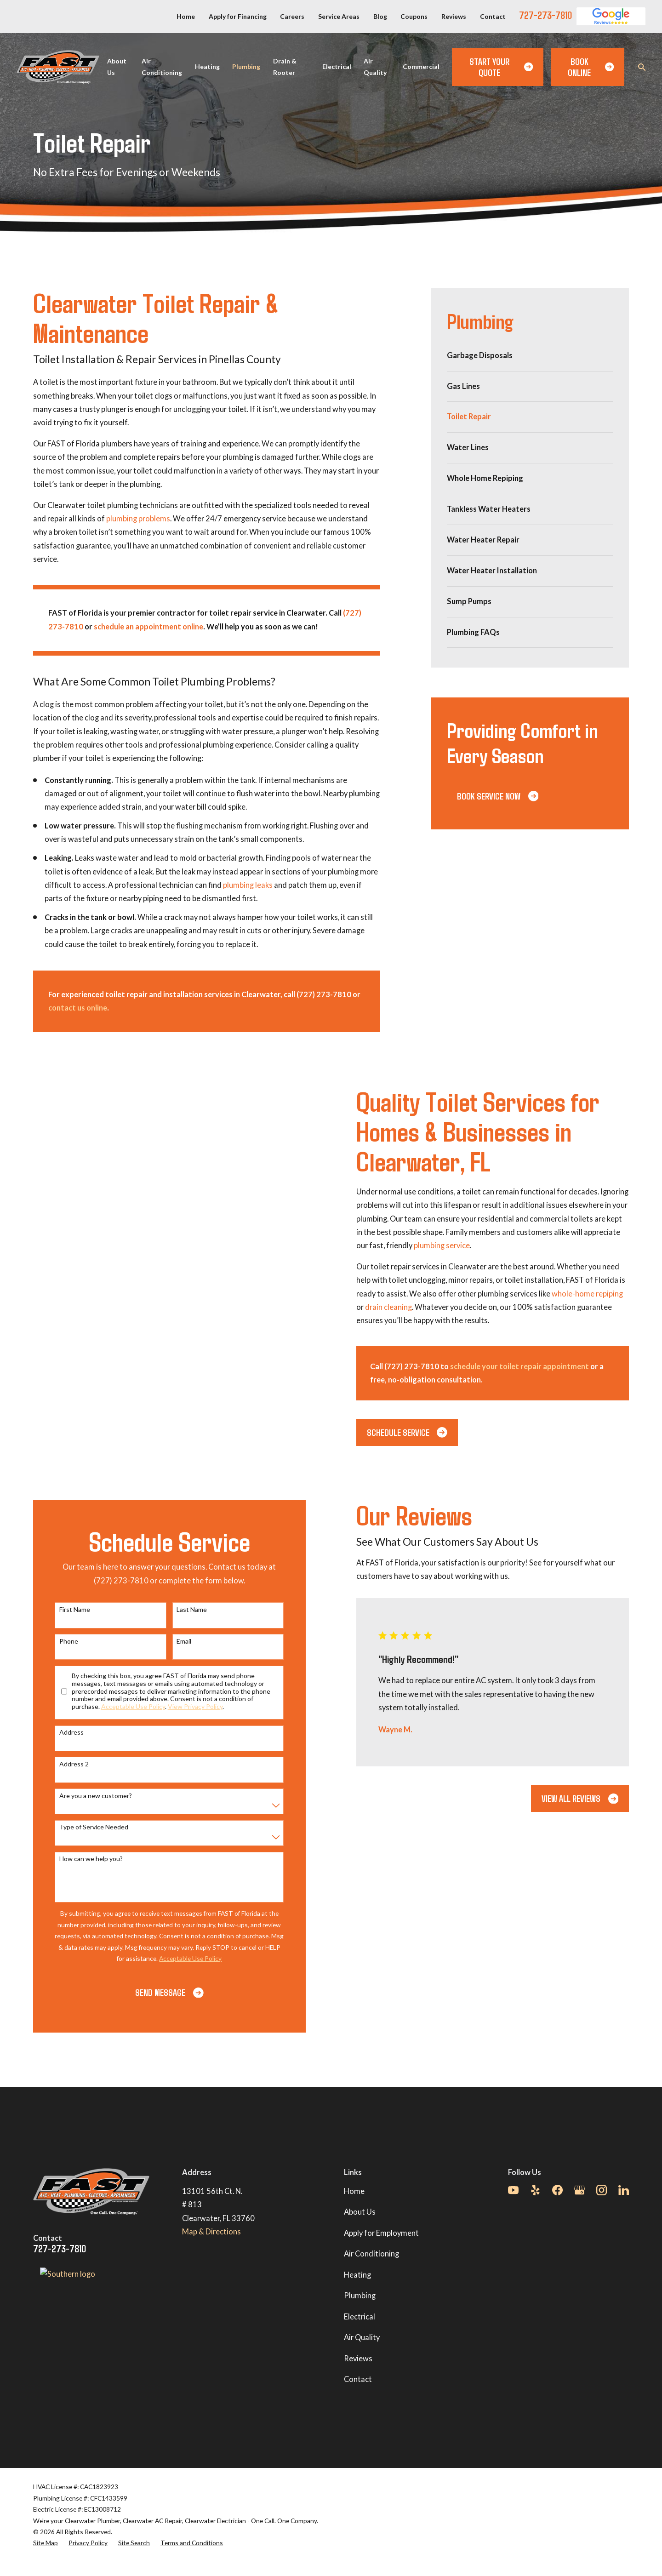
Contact (493, 16)
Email (174, 1641)
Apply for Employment (381, 2233)
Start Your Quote (501, 67)
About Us (360, 2211)
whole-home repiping (597, 1293)
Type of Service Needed (84, 1827)
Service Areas (339, 16)
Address (62, 1732)
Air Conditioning (371, 2253)
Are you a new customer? (86, 1795)
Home (186, 16)
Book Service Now (497, 795)
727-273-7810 (545, 15)
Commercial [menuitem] (421, 66)
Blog (380, 16)
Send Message (160, 1992)
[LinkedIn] (623, 2190)
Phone (59, 1641)
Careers (292, 16)
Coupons (414, 16)
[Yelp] (535, 2190)
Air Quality (362, 2337)
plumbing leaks (248, 885)
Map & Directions (211, 2231)
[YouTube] (513, 2190)
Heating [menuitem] (207, 66)
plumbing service (451, 1245)
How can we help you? (81, 1858)
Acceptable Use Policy (123, 1706)
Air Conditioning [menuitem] (162, 66)
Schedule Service (417, 1432)
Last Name (182, 1609)
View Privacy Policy (185, 1706)
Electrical (359, 2316)
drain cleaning (398, 1307)
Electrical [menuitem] (336, 66)
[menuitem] (530, 356)
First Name (65, 1609)
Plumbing (360, 2295)
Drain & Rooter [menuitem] (285, 66)
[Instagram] (601, 2190)
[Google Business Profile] (579, 2190)
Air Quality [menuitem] (375, 66)
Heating (357, 2274)
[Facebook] (557, 2190)
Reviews (453, 16)
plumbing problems (138, 518)
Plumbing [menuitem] (246, 66)
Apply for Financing (238, 16)
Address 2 (64, 1764)
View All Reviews (570, 1798)
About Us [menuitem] (116, 66)
